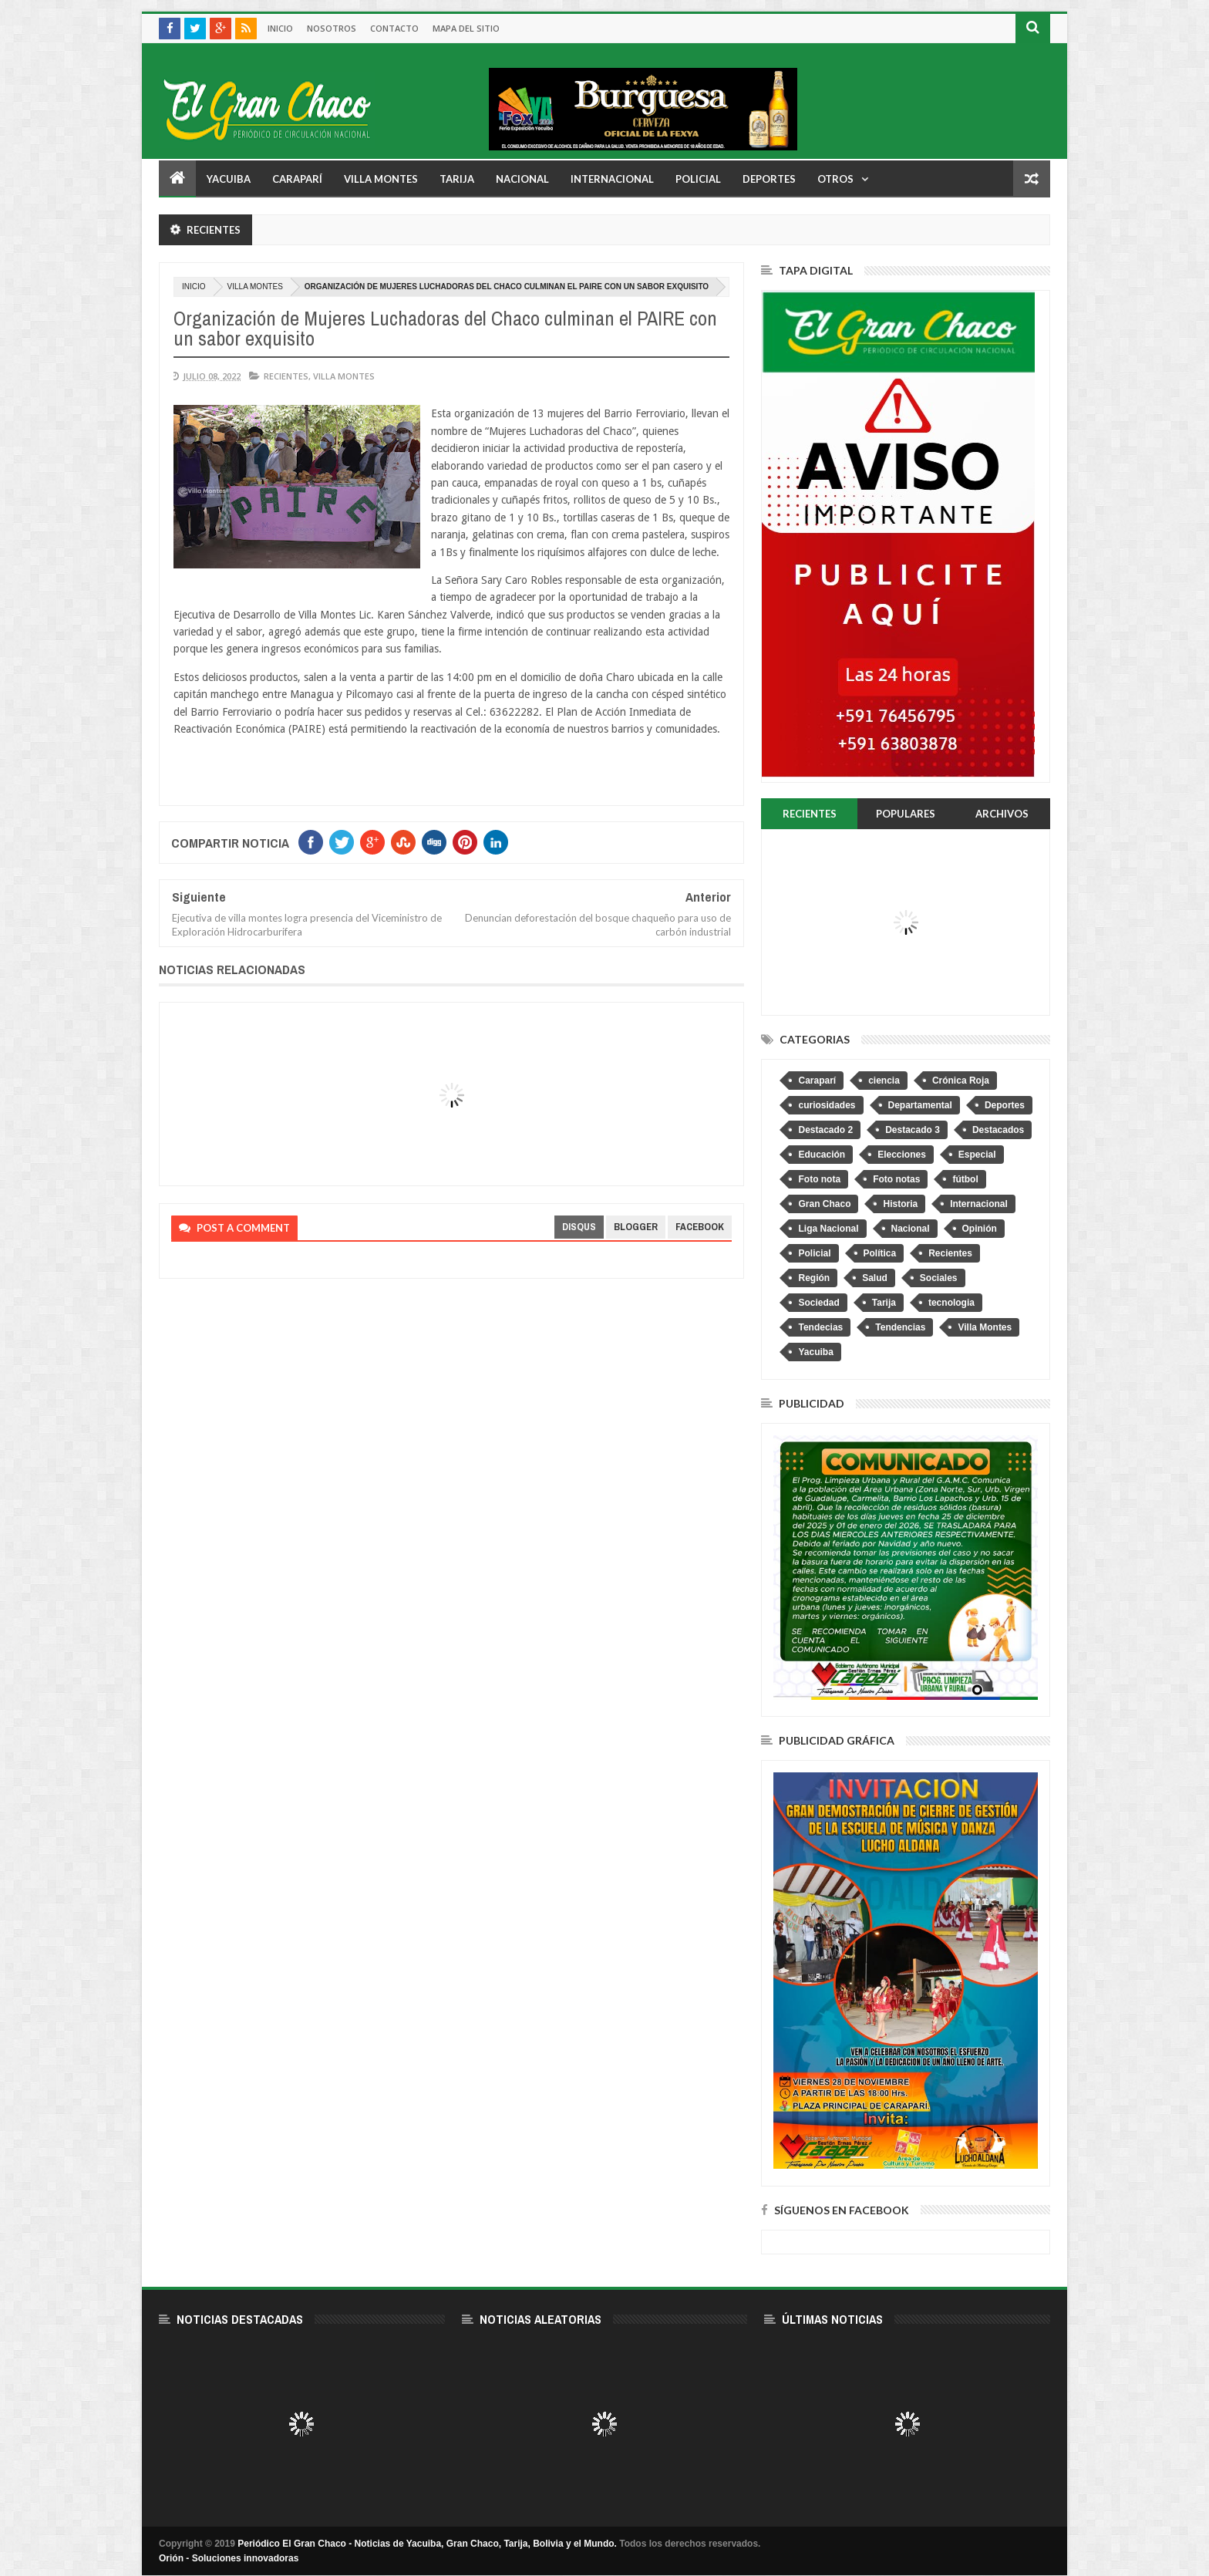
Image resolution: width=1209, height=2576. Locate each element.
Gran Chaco (824, 1204)
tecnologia (951, 1302)
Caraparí (297, 179)
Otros (835, 179)
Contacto (394, 28)
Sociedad (818, 1302)
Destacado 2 (825, 1129)
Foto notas (896, 1179)
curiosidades (826, 1105)
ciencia (884, 1080)
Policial (698, 179)
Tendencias (900, 1327)
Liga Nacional (828, 1228)
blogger (636, 1226)
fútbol (965, 1179)
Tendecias (820, 1327)
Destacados (998, 1129)
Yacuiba (229, 179)
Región (814, 1278)
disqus (579, 1226)
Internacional (612, 179)
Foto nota (819, 1179)
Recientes (286, 376)
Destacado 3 (912, 1129)
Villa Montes (381, 179)
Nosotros (331, 28)
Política (880, 1253)
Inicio (280, 28)
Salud (874, 1278)
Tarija (456, 179)
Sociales (939, 1278)
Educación (821, 1154)
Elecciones (901, 1154)
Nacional (522, 179)
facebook (699, 1226)
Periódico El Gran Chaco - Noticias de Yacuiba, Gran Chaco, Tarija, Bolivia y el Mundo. (427, 2543)
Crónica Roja (960, 1080)
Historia (900, 1204)
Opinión (979, 1228)
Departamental (920, 1105)
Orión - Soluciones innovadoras (228, 2558)
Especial (977, 1154)
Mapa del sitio (466, 28)
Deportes (769, 179)
